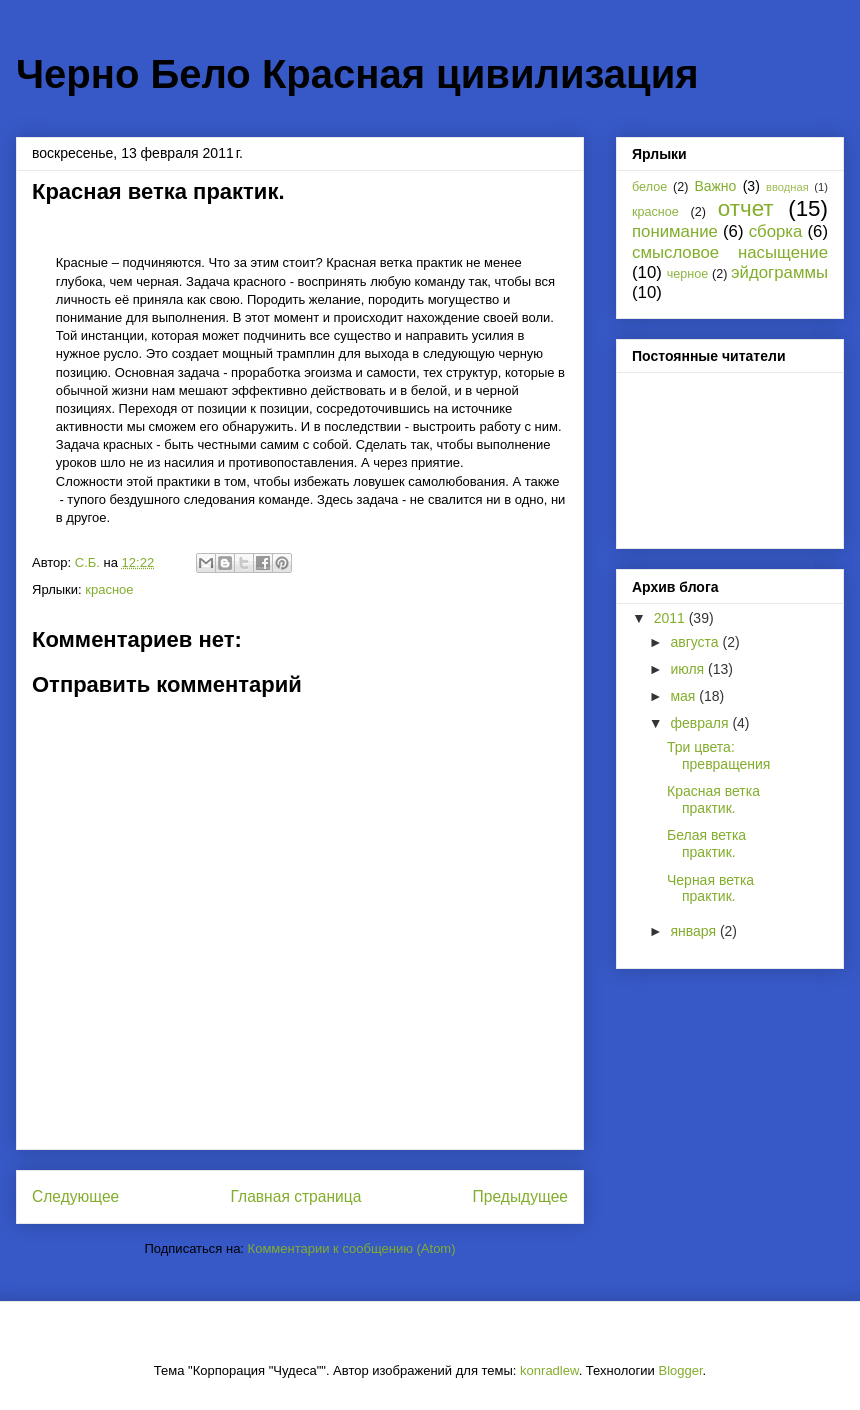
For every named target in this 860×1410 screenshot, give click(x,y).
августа (696, 642)
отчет (746, 208)
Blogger (680, 1370)
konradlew (549, 1370)
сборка (776, 231)
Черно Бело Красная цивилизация (357, 74)
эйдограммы (779, 272)
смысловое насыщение (730, 252)
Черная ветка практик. (710, 888)
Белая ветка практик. (706, 843)
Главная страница (295, 1196)
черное (688, 274)
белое (649, 187)
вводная (787, 187)
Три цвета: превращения (718, 755)
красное (109, 589)
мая (684, 696)
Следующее (75, 1196)
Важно (715, 186)
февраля (701, 723)
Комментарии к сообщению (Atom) (352, 1248)
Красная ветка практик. (713, 799)
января (694, 931)
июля (689, 669)
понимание (675, 231)
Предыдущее (520, 1196)
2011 (671, 618)
